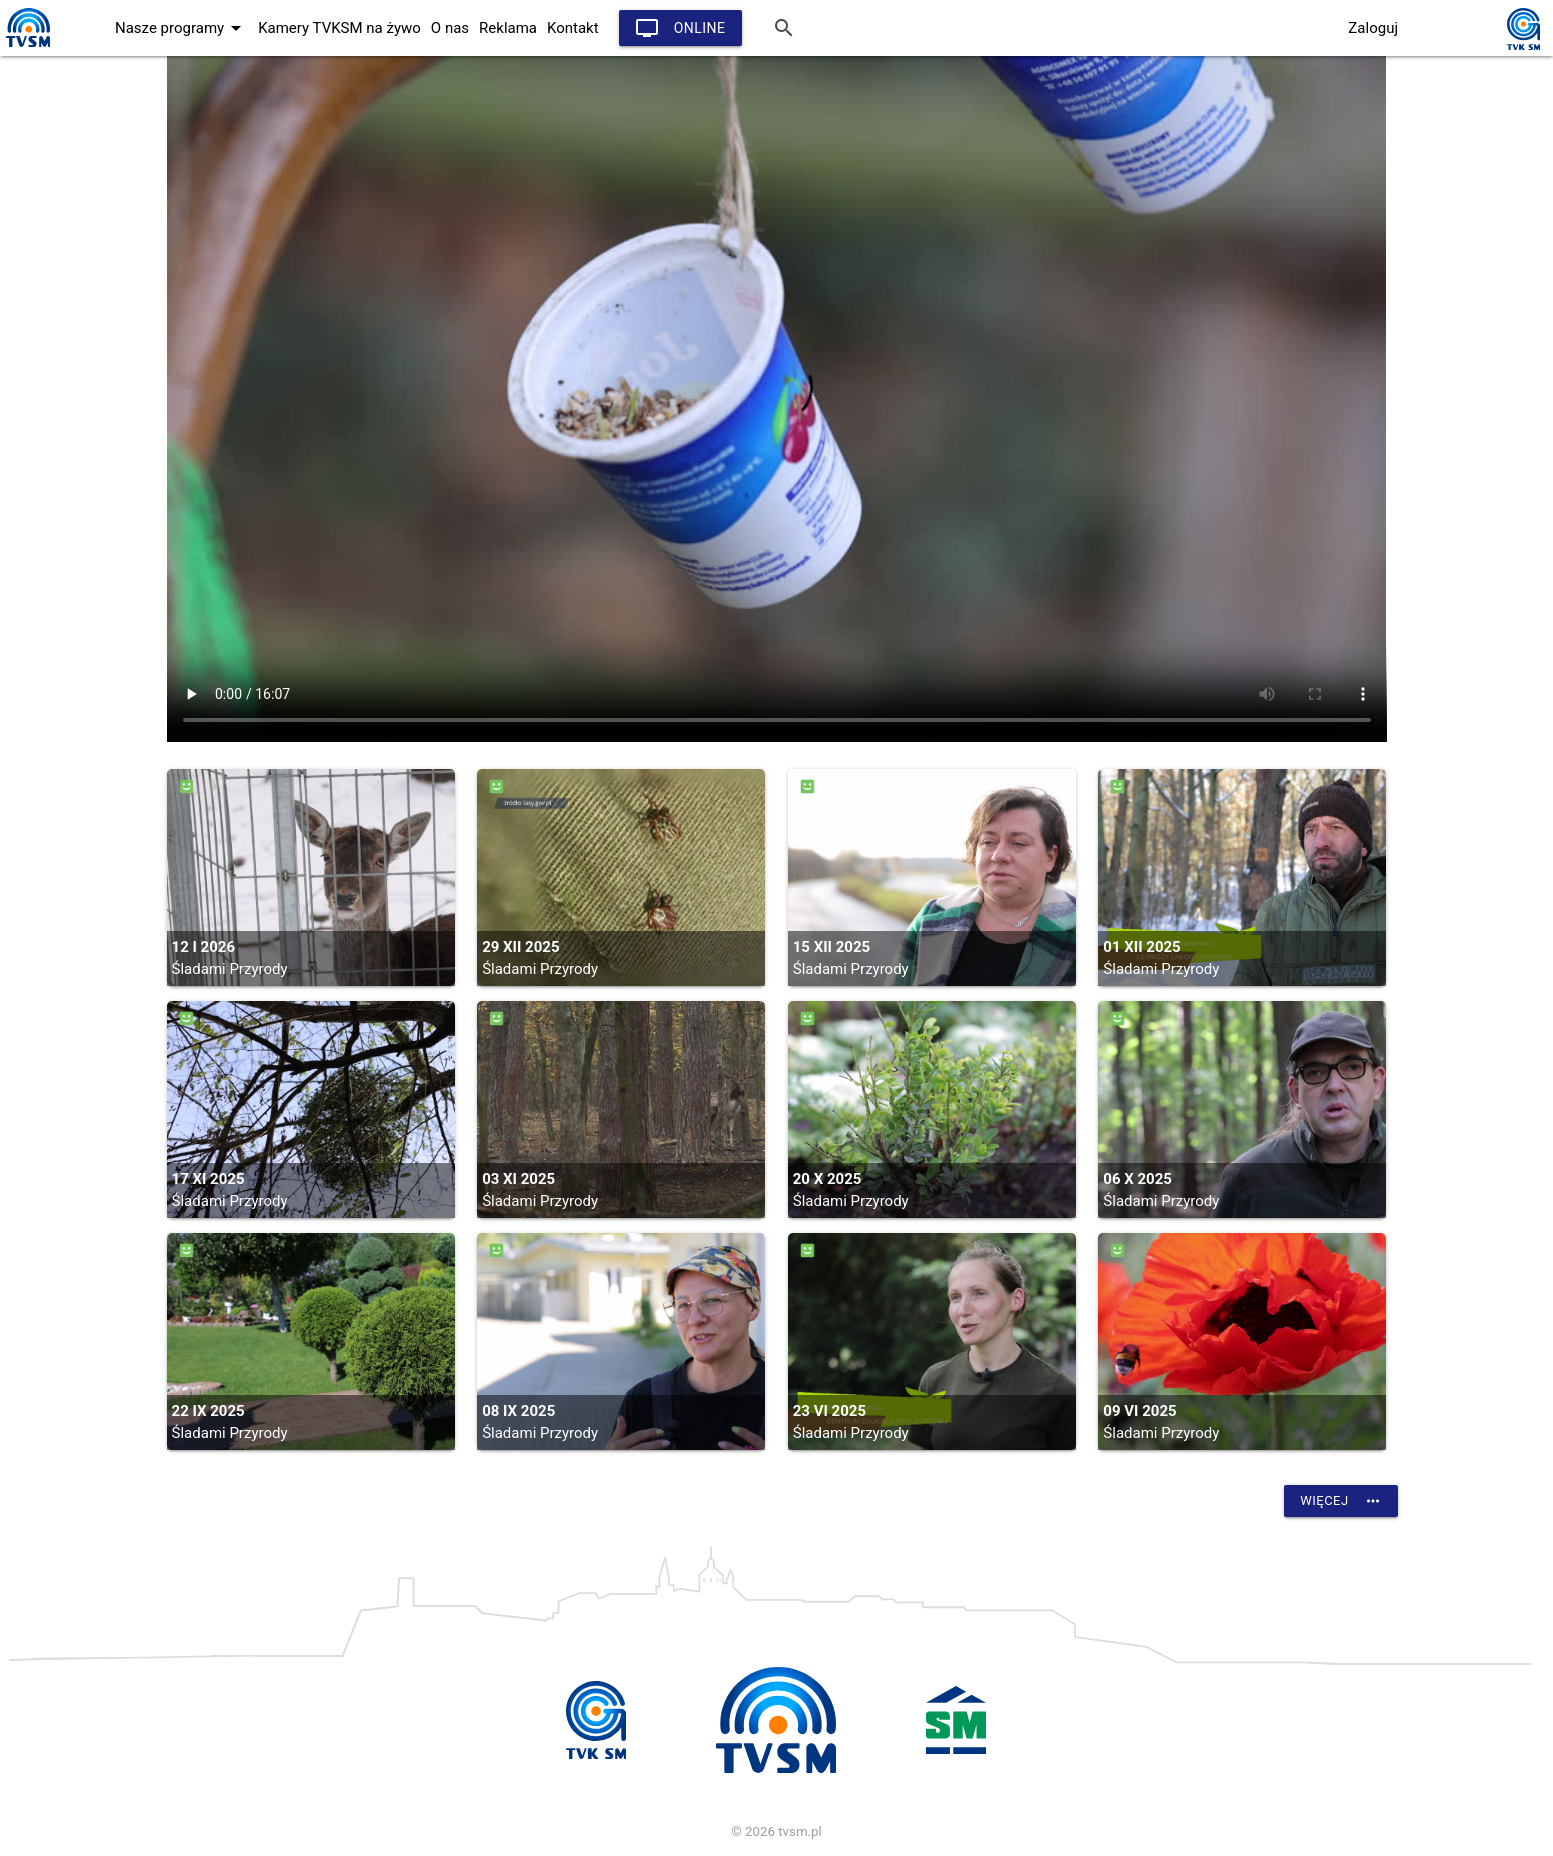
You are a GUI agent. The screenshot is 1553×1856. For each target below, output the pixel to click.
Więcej (1340, 1501)
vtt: (777, 399)
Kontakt (573, 28)
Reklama (508, 28)
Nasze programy (181, 28)
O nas (450, 28)
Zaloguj (1373, 28)
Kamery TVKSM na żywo (339, 28)
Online (680, 28)
